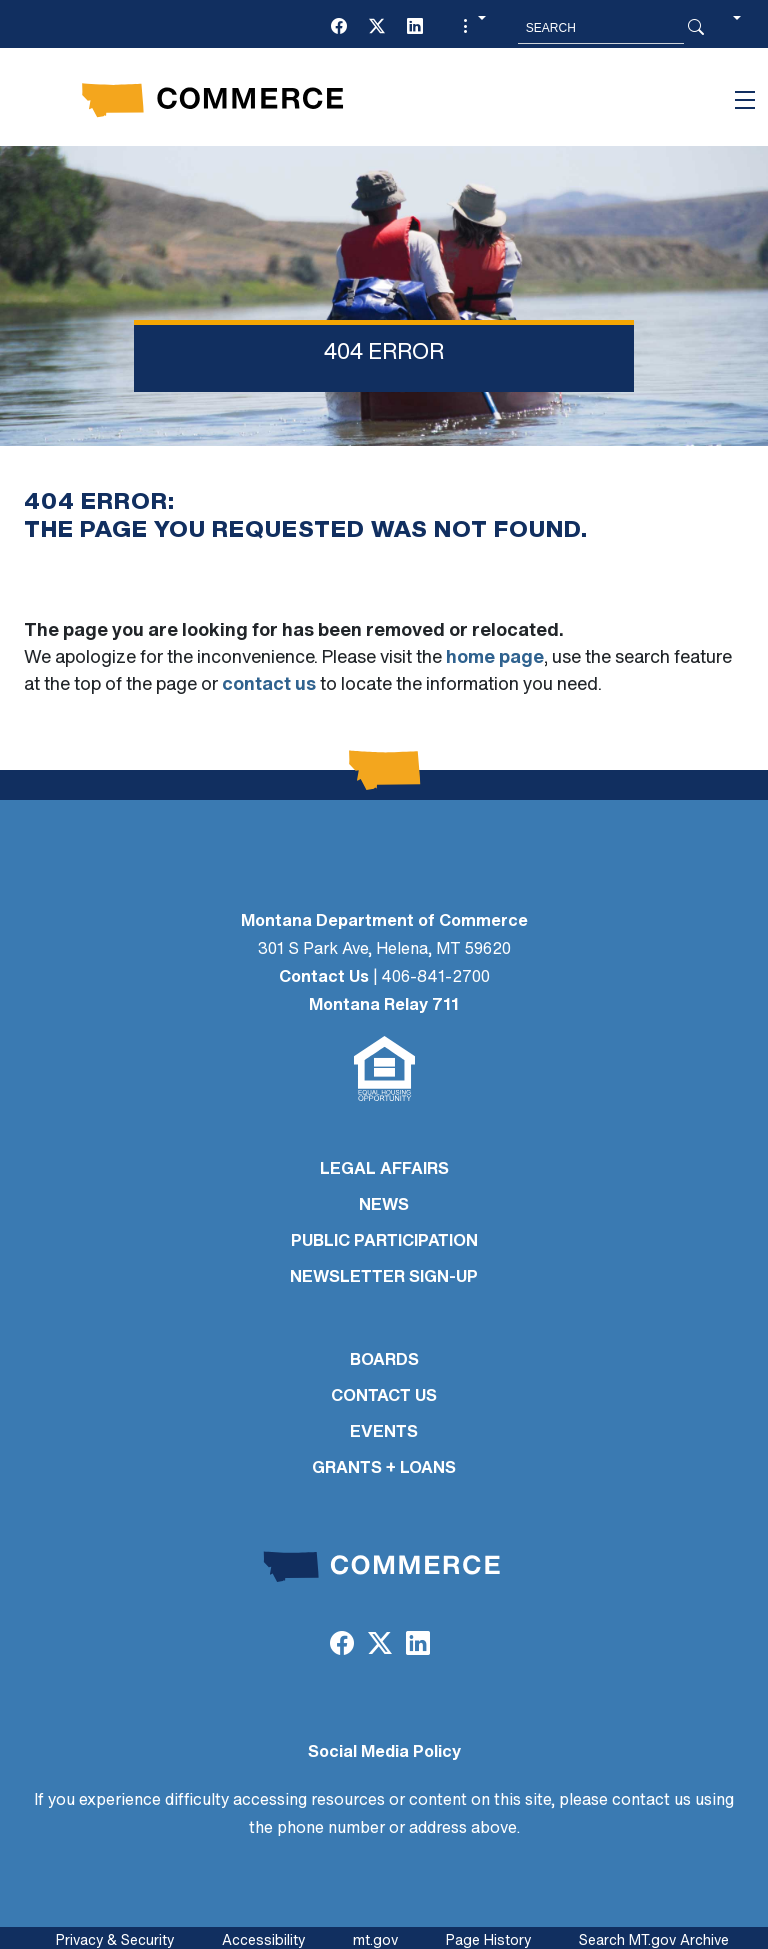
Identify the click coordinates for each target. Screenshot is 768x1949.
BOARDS (384, 1361)
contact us (269, 685)
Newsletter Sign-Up (384, 1278)
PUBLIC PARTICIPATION (384, 1242)
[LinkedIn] (415, 28)
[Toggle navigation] (745, 100)
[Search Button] (696, 28)
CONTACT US (384, 1397)
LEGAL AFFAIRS (384, 1170)
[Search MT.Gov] (601, 28)
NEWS (384, 1206)
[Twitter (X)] (377, 28)
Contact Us (324, 978)
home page (495, 658)
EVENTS (384, 1433)
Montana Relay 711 (384, 1006)
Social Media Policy (384, 1753)
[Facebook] (339, 28)
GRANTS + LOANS (384, 1469)
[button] (472, 28)
